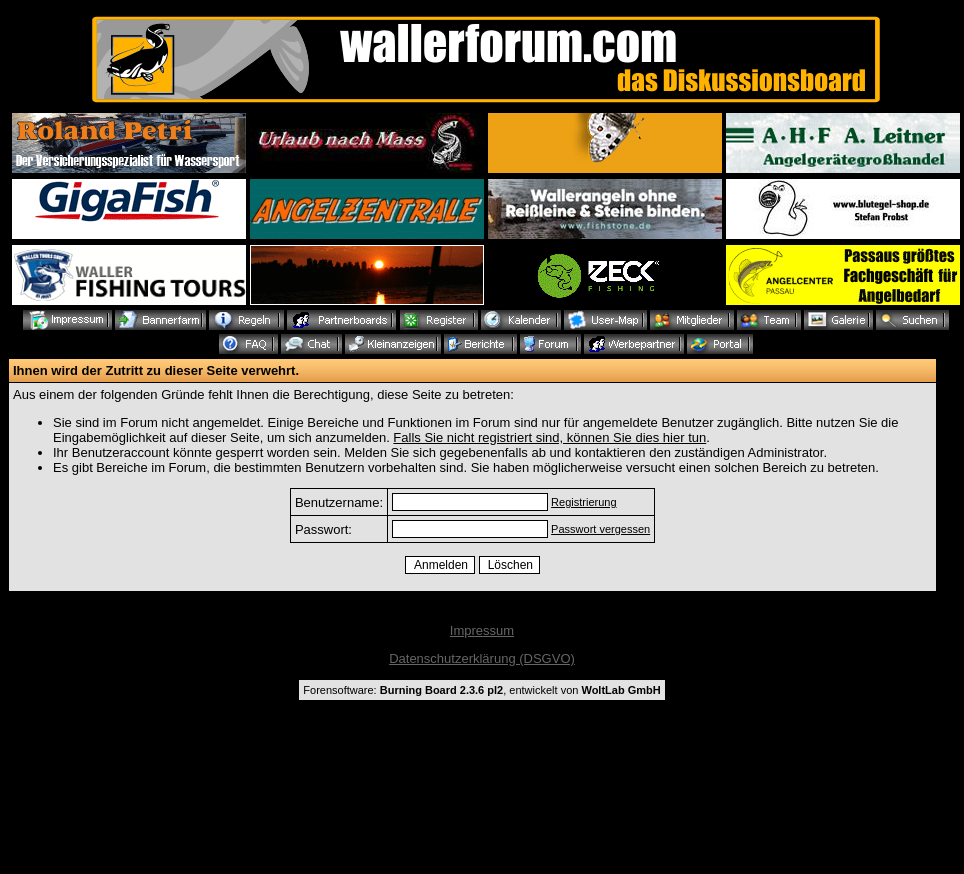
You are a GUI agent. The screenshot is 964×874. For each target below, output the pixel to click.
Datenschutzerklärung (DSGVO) (482, 658)
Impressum (482, 630)
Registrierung (583, 502)
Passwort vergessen (600, 529)
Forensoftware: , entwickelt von (481, 690)
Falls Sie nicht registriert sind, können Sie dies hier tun (549, 437)
